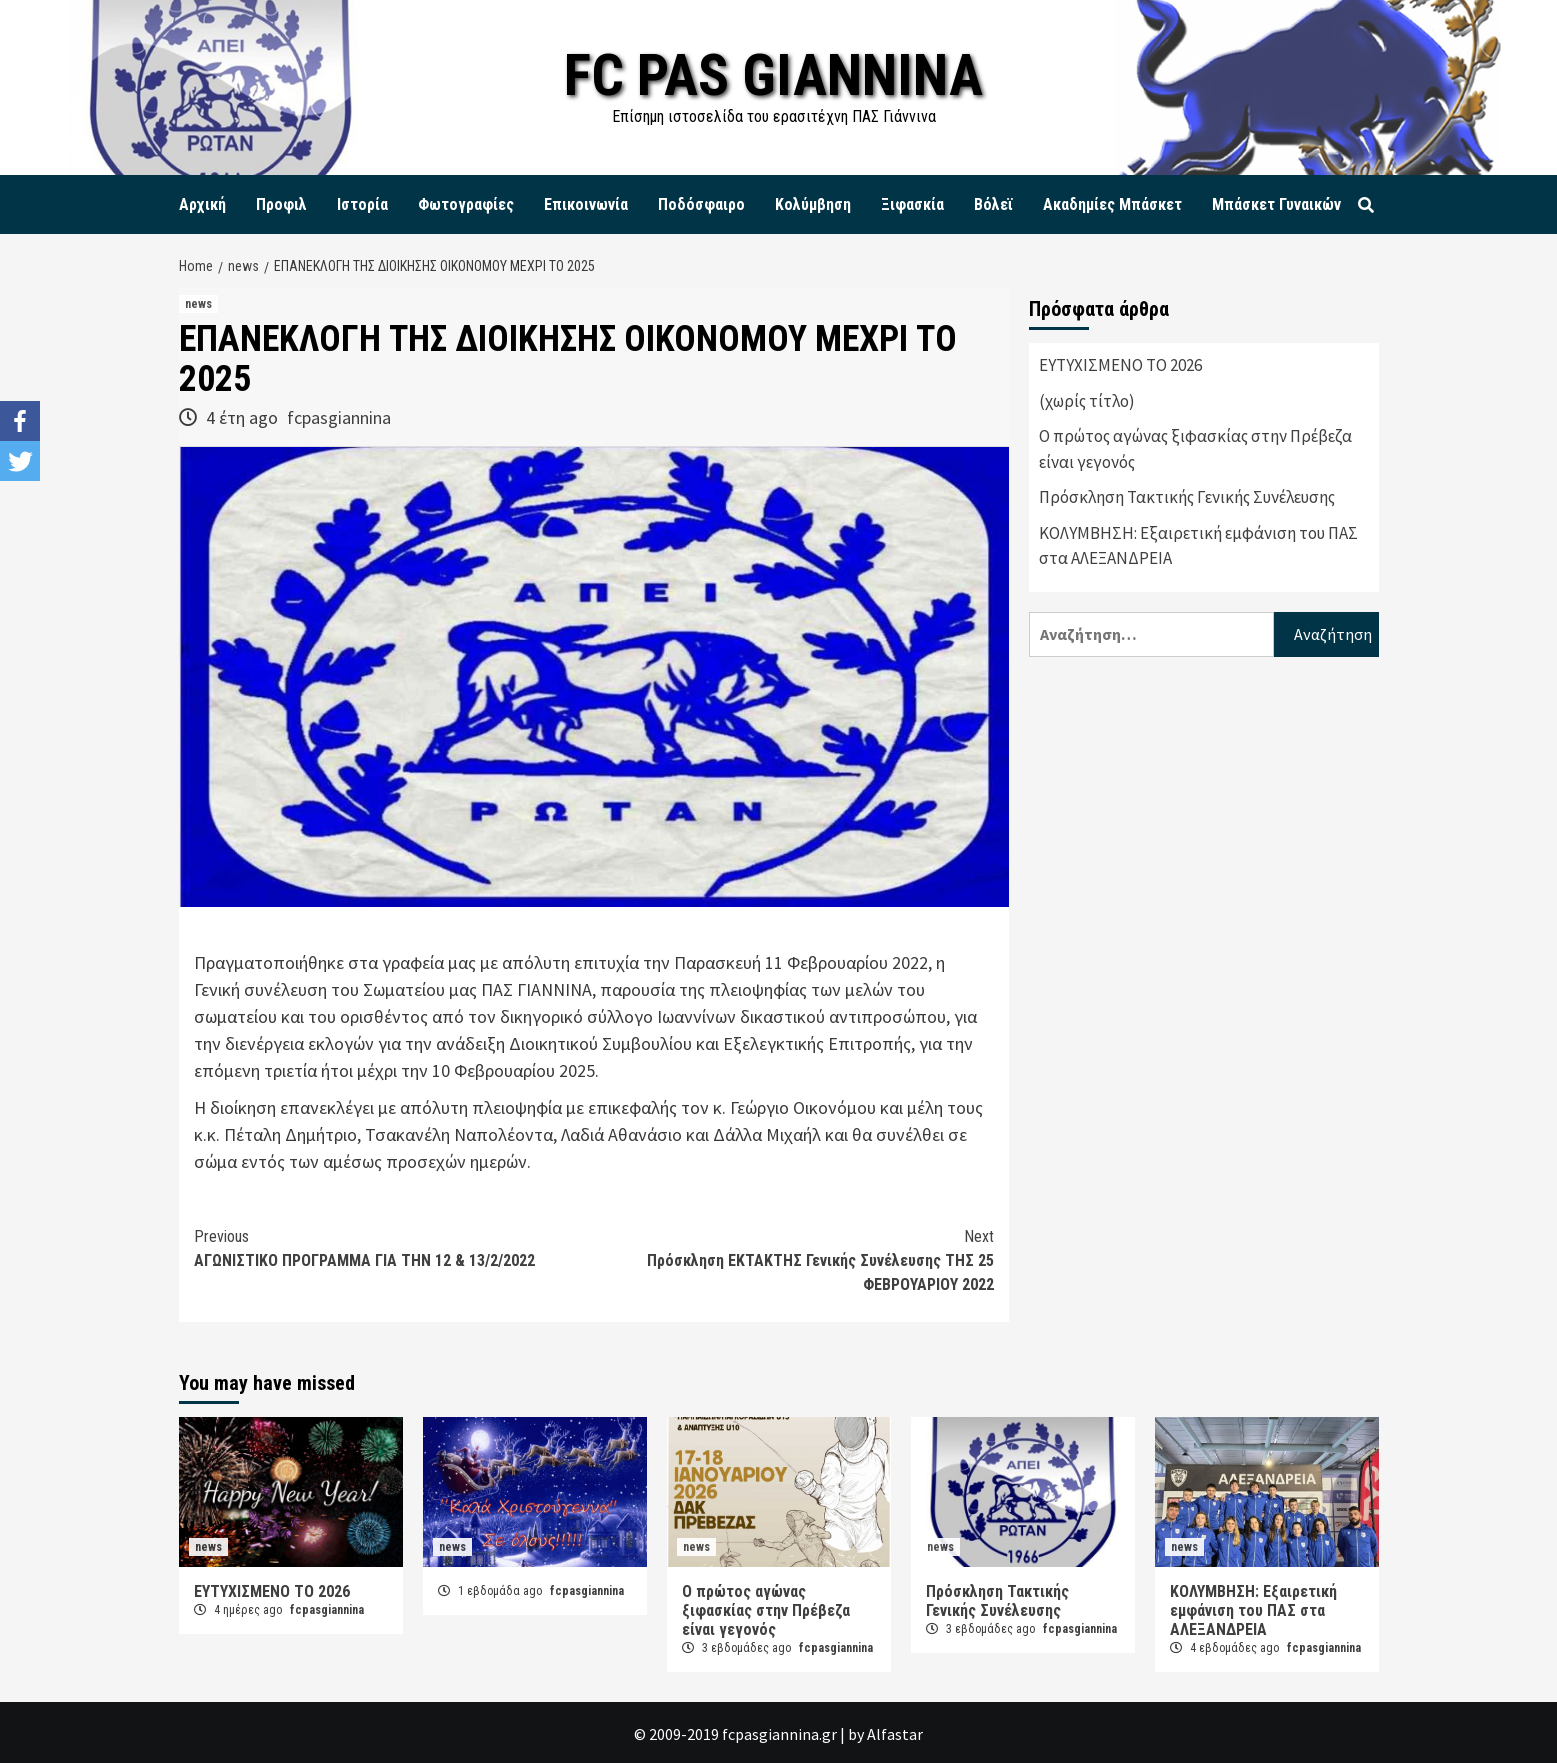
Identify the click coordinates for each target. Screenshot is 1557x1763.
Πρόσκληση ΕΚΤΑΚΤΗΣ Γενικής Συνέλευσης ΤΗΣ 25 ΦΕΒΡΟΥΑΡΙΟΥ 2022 (794, 1259)
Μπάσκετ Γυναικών (1276, 204)
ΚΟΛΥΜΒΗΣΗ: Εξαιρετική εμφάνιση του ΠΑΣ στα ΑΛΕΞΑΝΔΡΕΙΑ (1198, 546)
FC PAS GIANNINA (773, 74)
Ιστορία (362, 204)
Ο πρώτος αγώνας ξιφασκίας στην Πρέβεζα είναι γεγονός (1195, 449)
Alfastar (895, 1734)
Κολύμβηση (813, 204)
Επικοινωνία (586, 204)
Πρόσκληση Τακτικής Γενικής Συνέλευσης (1187, 497)
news (198, 304)
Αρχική (202, 204)
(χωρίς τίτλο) (1087, 401)
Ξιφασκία (912, 204)
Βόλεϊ (993, 204)
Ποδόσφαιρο (701, 204)
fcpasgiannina (339, 417)
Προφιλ (281, 204)
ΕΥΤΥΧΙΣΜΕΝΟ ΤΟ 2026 (1120, 365)
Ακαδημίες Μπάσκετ (1112, 204)
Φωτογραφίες (466, 204)
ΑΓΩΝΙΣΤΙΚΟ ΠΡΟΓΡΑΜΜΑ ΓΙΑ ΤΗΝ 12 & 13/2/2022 (394, 1247)
